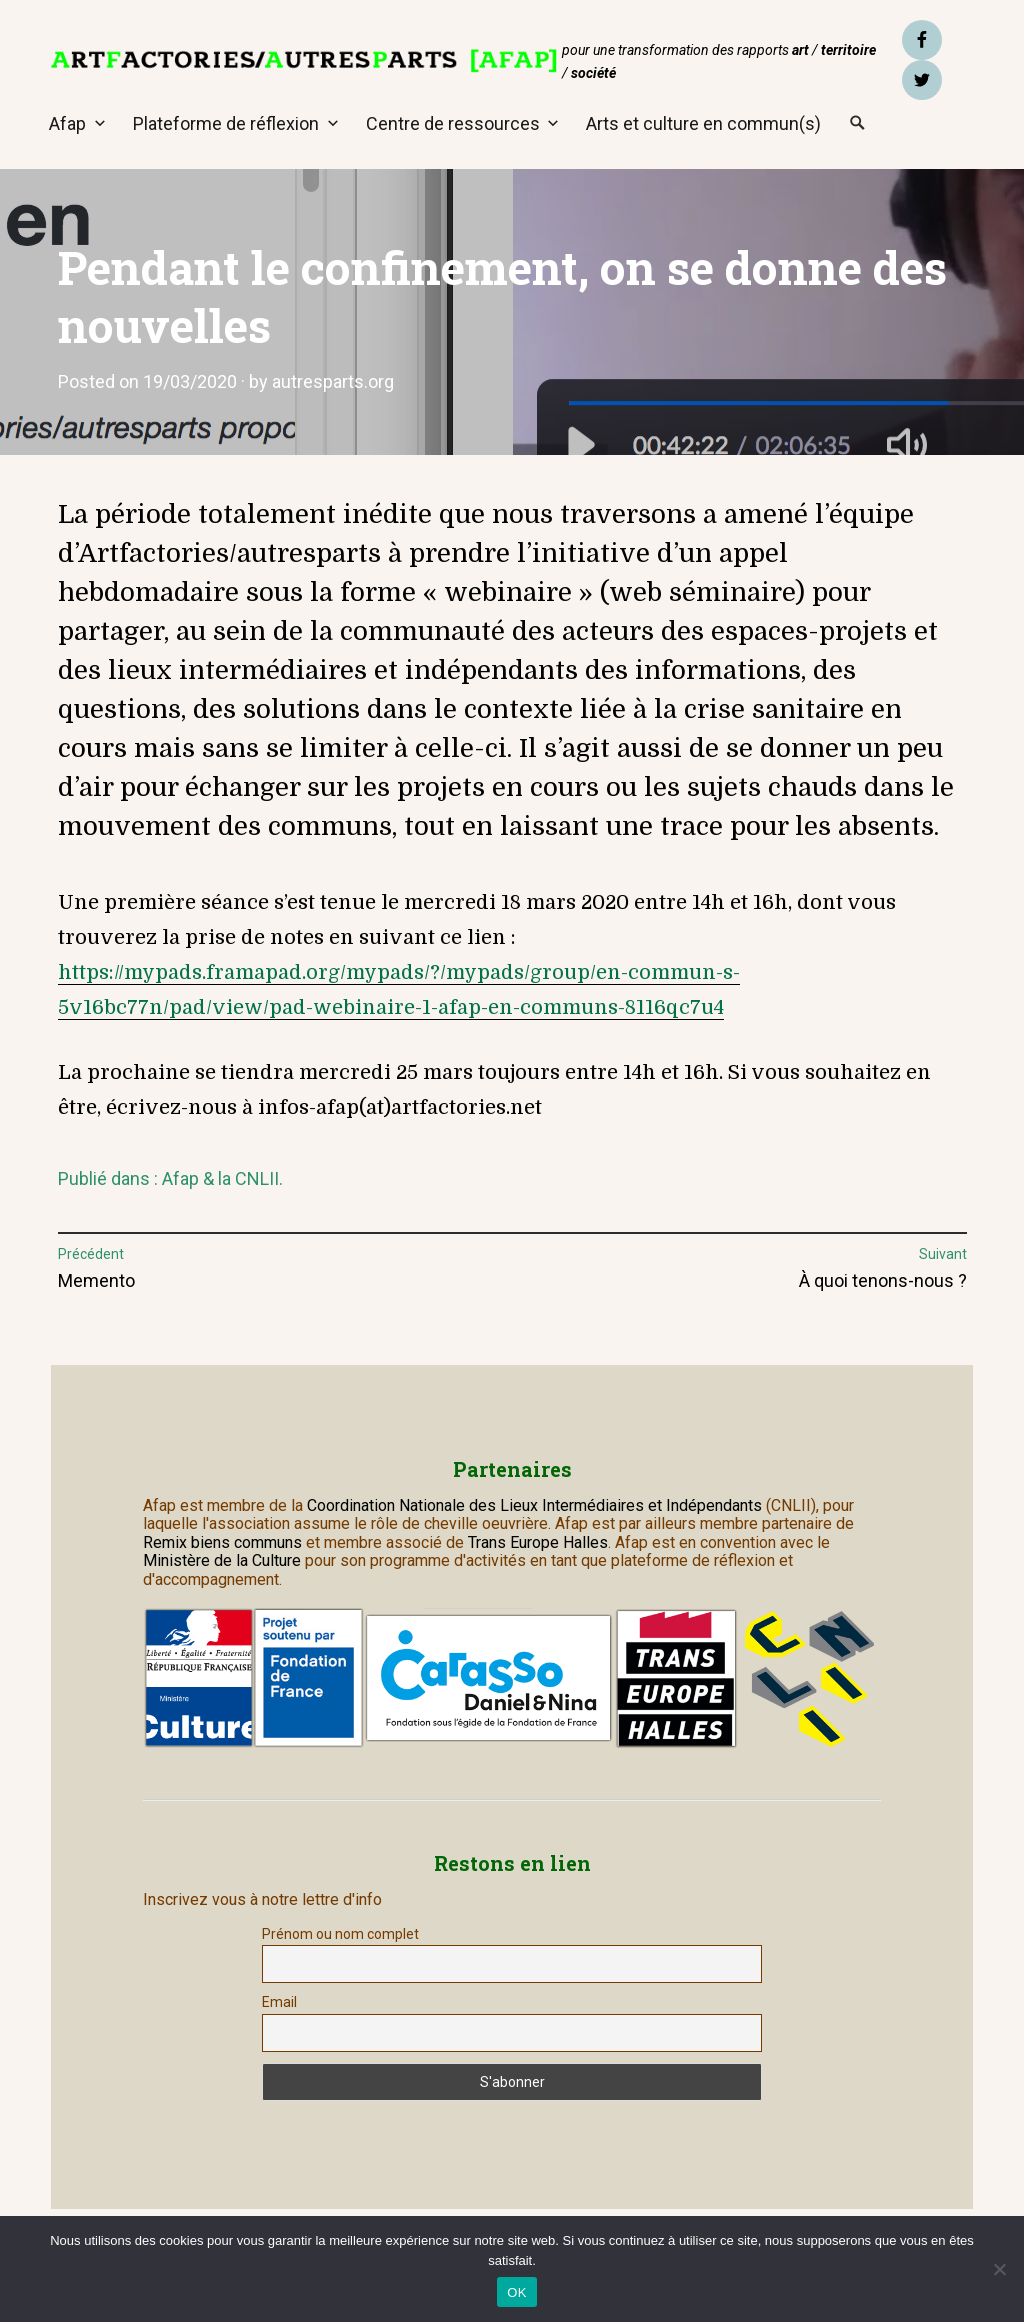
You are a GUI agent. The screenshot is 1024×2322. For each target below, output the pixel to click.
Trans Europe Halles (538, 1542)
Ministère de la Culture (222, 1560)
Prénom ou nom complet (340, 1934)
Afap (67, 123)
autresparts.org (333, 381)
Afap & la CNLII (220, 1178)
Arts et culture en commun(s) (703, 123)
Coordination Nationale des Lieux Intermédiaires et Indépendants (536, 1505)
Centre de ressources (453, 123)
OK (516, 2292)
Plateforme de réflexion (226, 123)
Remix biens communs (222, 1542)
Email (279, 2002)
